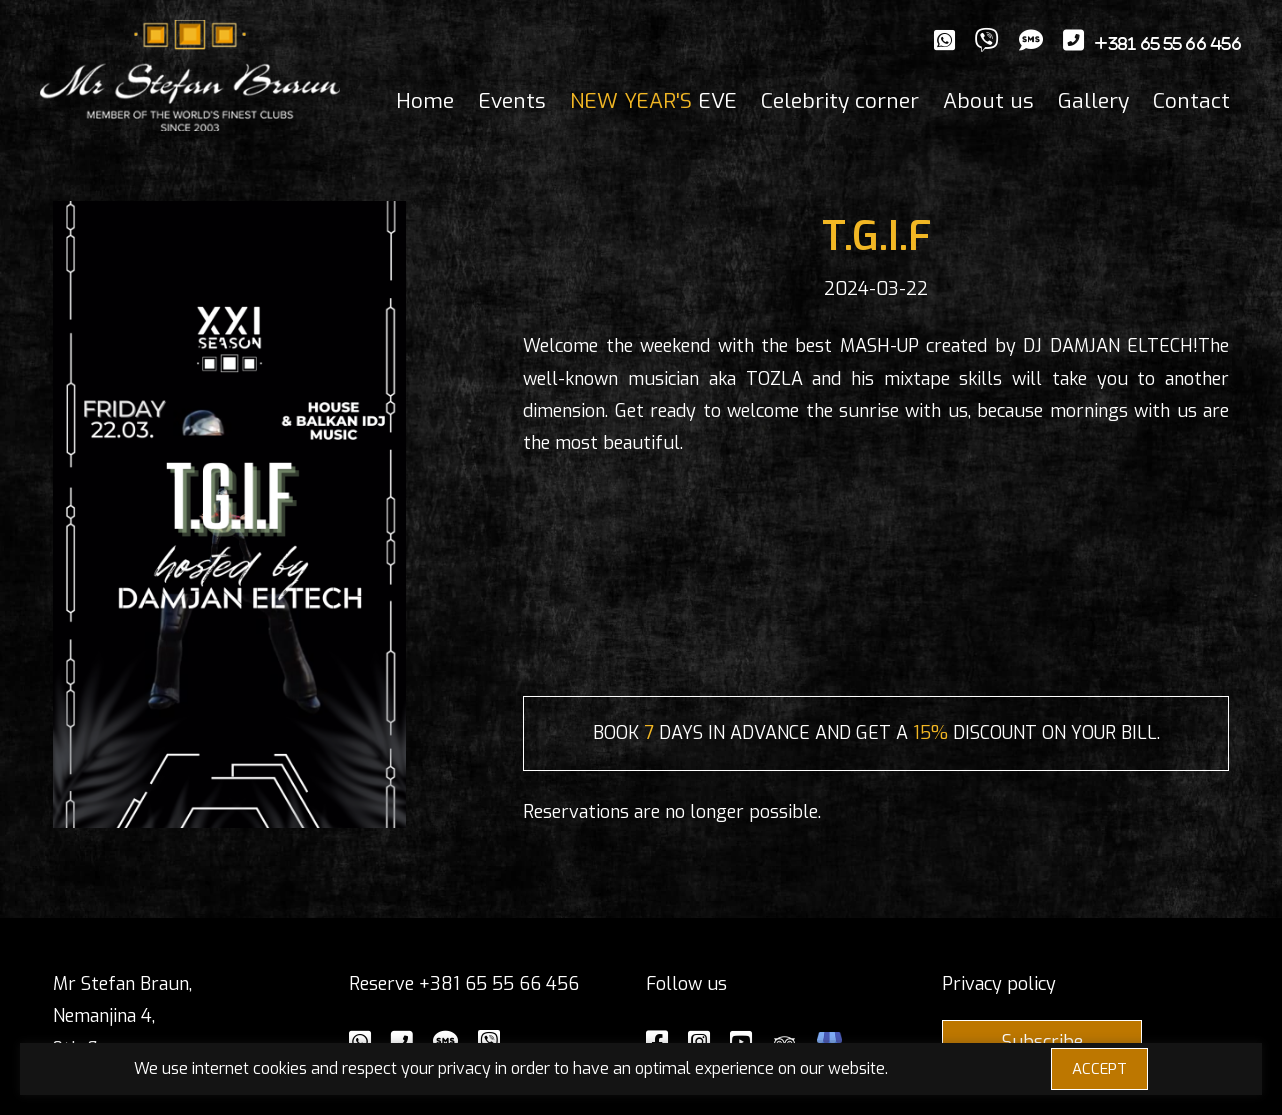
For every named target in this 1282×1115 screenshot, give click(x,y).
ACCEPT (1099, 1069)
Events (512, 101)
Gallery (1093, 101)
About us (988, 101)
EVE (653, 101)
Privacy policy (999, 984)
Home (425, 101)
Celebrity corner (840, 101)
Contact (1191, 101)
